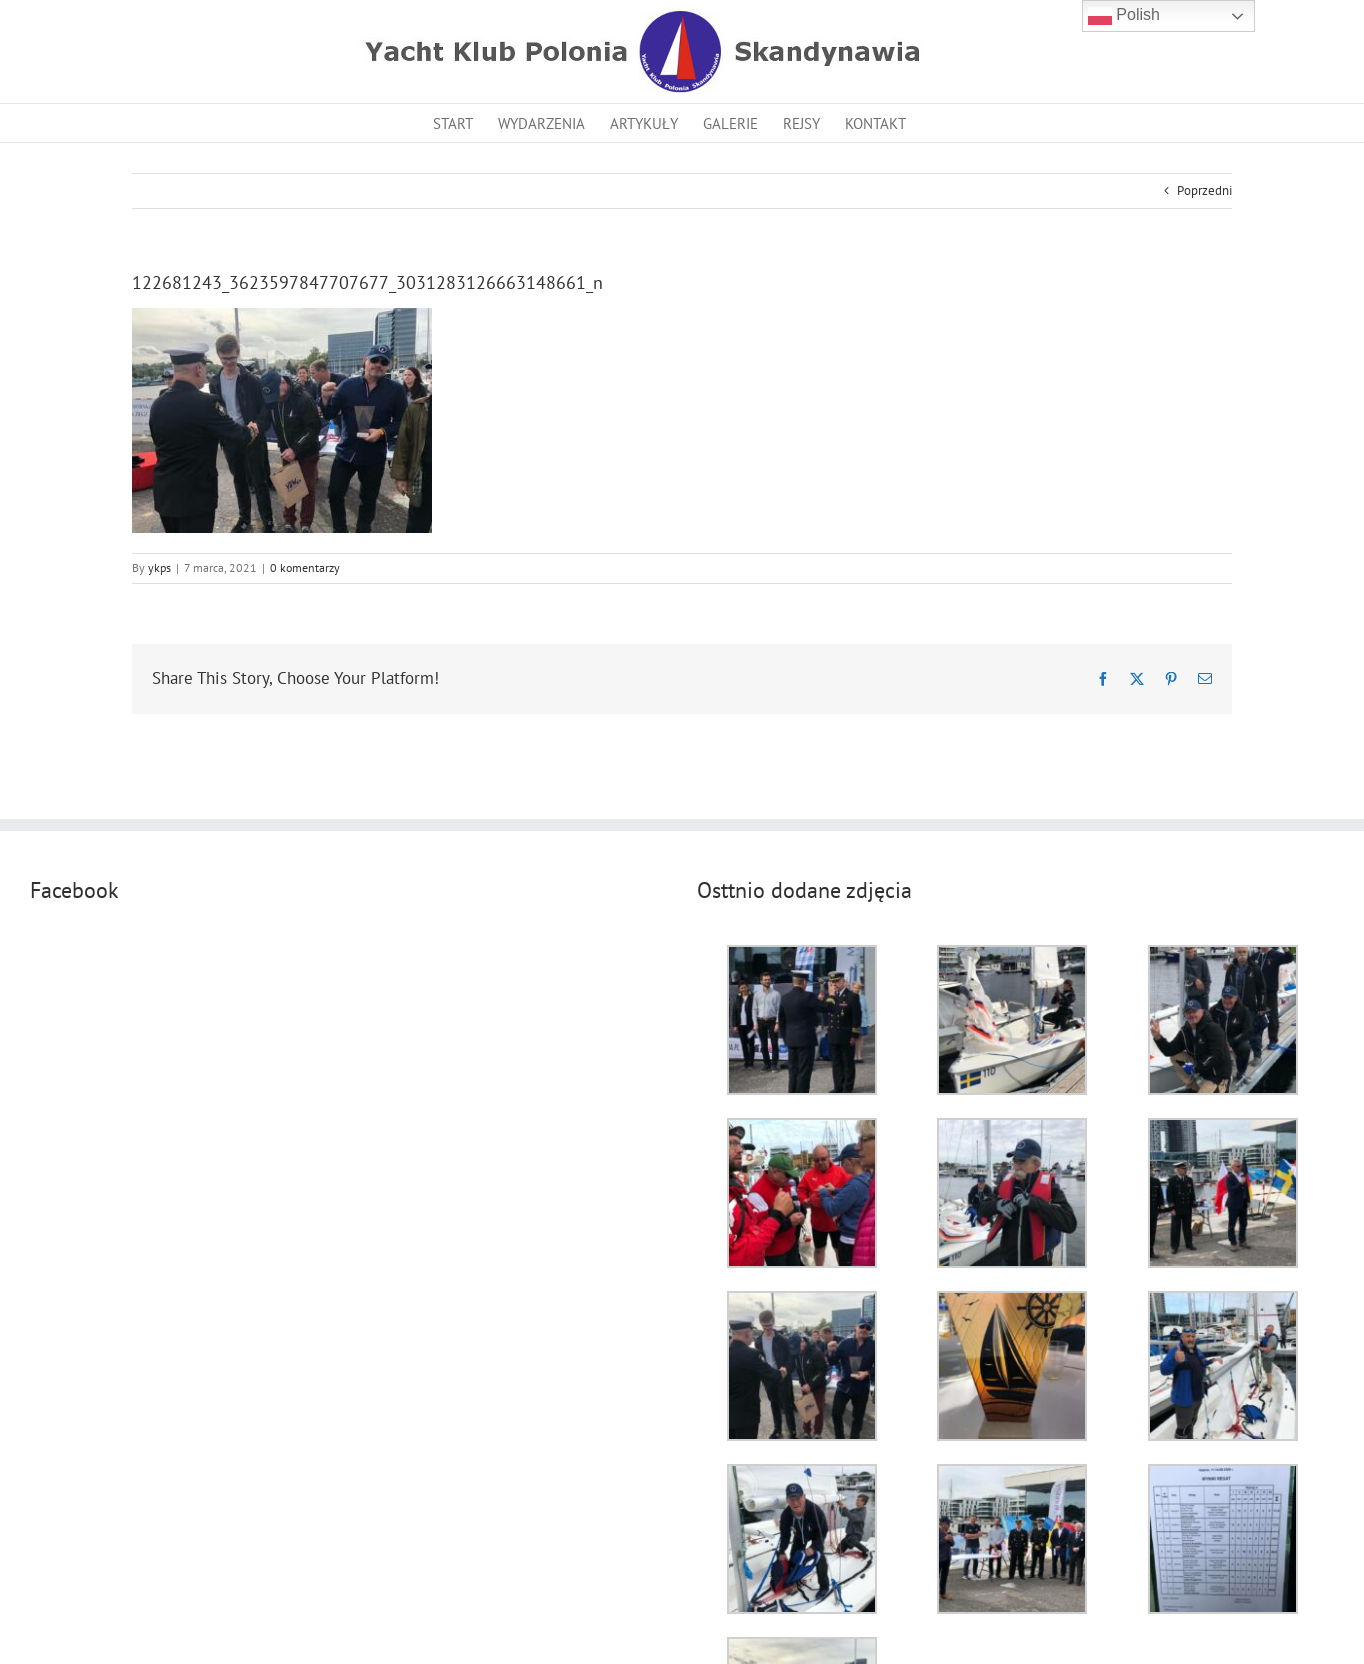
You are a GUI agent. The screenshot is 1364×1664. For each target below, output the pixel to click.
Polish (1124, 16)
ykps (159, 567)
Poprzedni (1204, 190)
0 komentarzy (305, 567)
